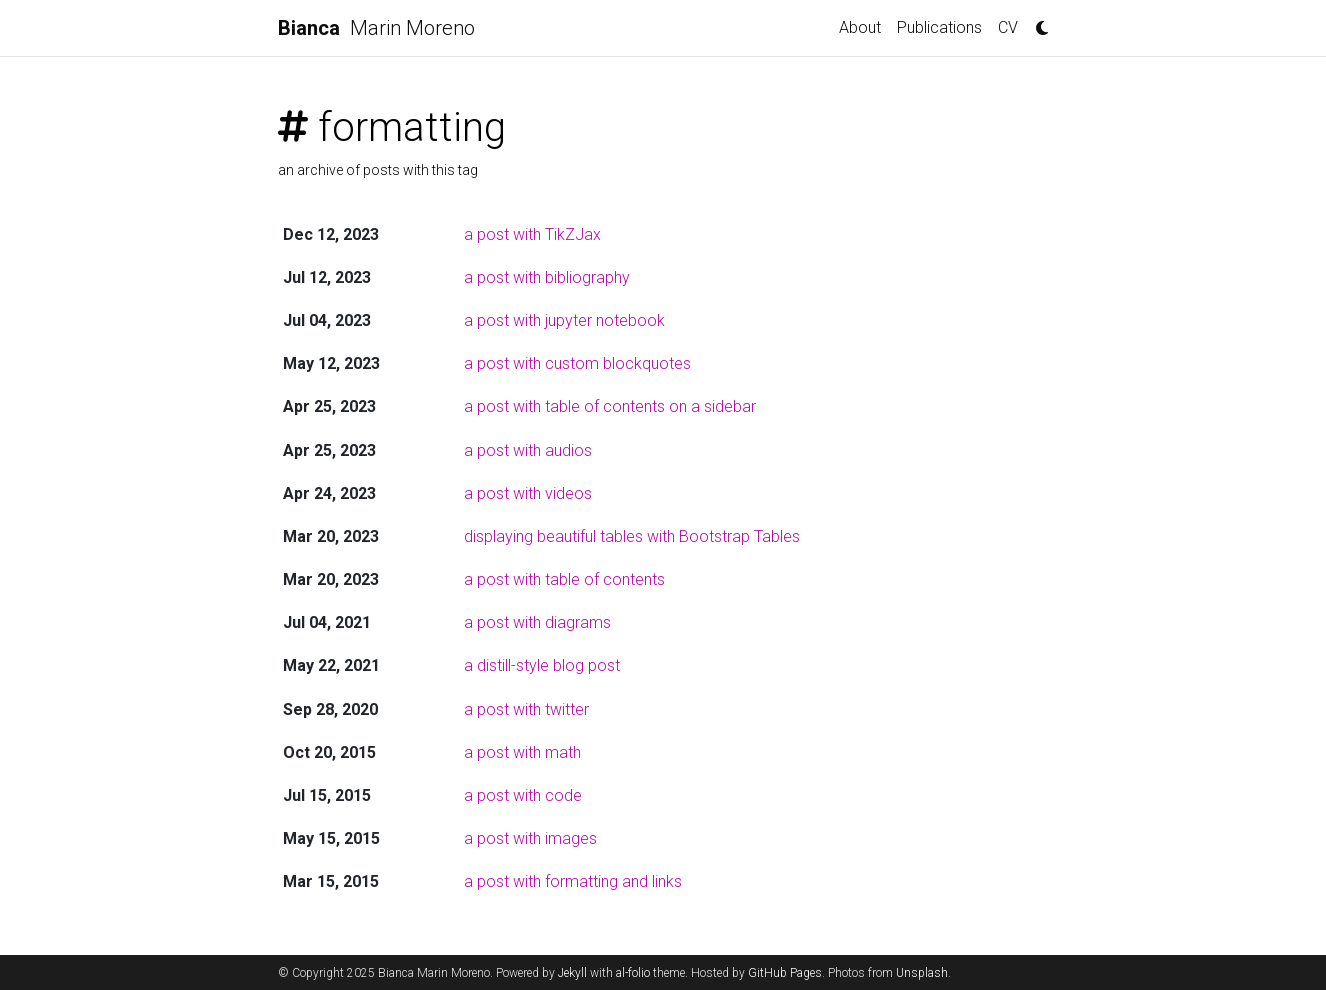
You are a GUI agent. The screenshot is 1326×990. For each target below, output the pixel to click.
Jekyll (572, 973)
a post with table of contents (564, 579)
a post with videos (528, 493)
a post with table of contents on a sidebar (610, 406)
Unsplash (922, 973)
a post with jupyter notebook (564, 320)
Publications (939, 27)
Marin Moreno (376, 28)
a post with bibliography (547, 277)
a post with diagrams (537, 622)
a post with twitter (526, 709)
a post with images (530, 838)
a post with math (522, 752)
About (860, 27)
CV (1008, 27)
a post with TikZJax (532, 234)
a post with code (523, 795)
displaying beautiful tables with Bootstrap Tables (632, 536)
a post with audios (528, 450)
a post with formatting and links (573, 881)
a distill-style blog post (542, 665)
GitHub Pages (785, 973)
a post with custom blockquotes (577, 363)
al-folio (633, 973)
